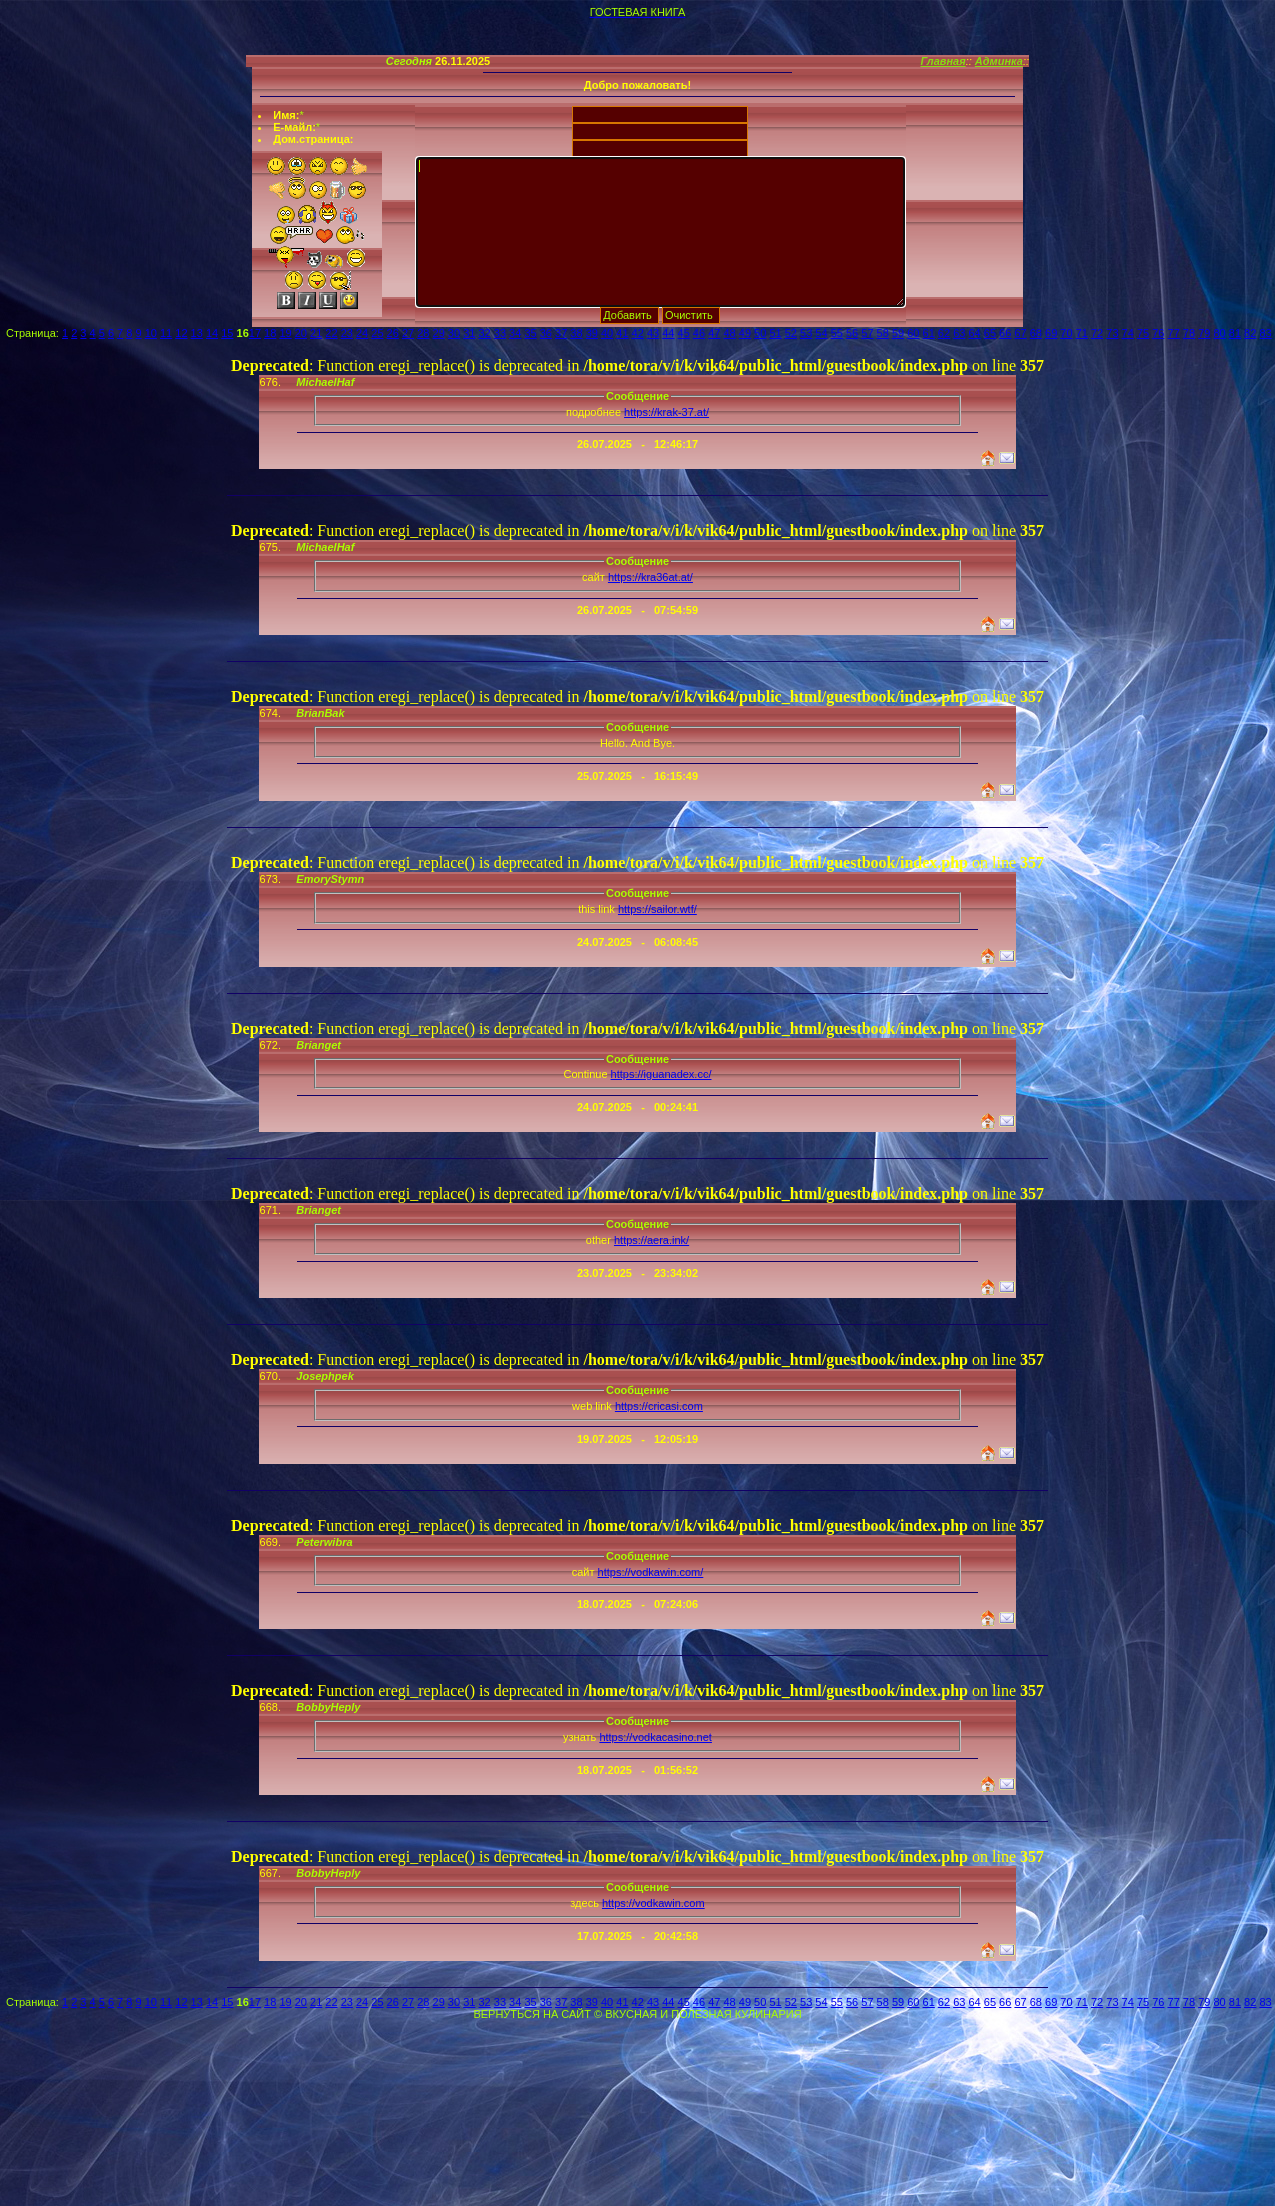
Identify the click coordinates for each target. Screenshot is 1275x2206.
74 (1128, 333)
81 (1235, 333)
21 (316, 333)
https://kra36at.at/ (650, 577)
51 (775, 333)
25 (377, 333)
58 (883, 333)
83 (1265, 333)
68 (1036, 333)
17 (255, 333)
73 (1112, 333)
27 (408, 333)
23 (347, 333)
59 (898, 333)
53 (806, 333)
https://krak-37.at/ (666, 412)
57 (867, 333)
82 (1250, 333)
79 (1204, 333)
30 (454, 333)
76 (1158, 333)
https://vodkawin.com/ (651, 1572)
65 (990, 333)
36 (546, 333)
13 (197, 333)
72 (1097, 333)
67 (1020, 333)
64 (974, 333)
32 (484, 333)
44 (668, 333)
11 (166, 333)
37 (561, 333)
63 (959, 333)
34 (515, 333)
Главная (942, 61)
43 (653, 333)
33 (500, 333)
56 (852, 333)
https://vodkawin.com (653, 1903)
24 (362, 333)
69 (1051, 333)
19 (285, 333)
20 (301, 333)
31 (469, 333)
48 (729, 333)
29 (439, 333)
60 (913, 333)
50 (760, 333)
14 (212, 333)
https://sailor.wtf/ (657, 909)
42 (638, 333)
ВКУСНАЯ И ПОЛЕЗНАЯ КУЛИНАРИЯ (703, 2014)
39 (592, 333)
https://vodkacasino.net (655, 1737)
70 (1066, 333)
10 (151, 333)
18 (270, 333)
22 (331, 333)
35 (530, 333)
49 (745, 333)
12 (181, 333)
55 (837, 333)
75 (1143, 333)
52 (791, 333)
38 (576, 333)
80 (1219, 333)
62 (944, 333)
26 (393, 333)
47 (714, 333)
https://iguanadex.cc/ (661, 1074)
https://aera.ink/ (651, 1240)
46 (699, 333)
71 (1082, 333)
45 (684, 333)
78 (1189, 333)
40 (607, 333)
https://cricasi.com (659, 1406)
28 (423, 333)
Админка (999, 61)
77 (1174, 333)
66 (1005, 333)
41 (622, 333)
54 (821, 333)
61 (929, 333)
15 (227, 333)
